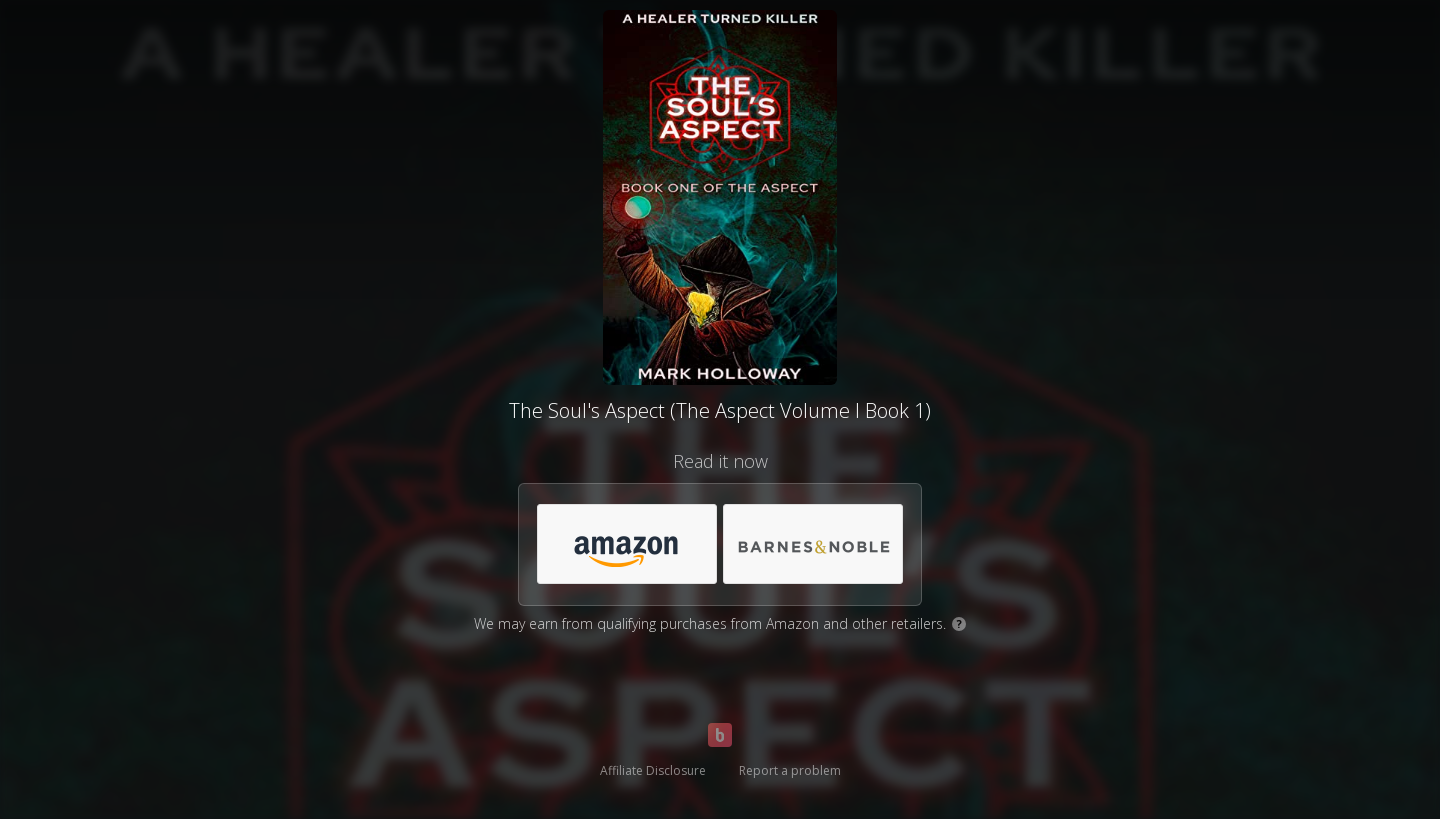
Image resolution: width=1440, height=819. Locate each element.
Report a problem (790, 770)
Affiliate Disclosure (653, 770)
